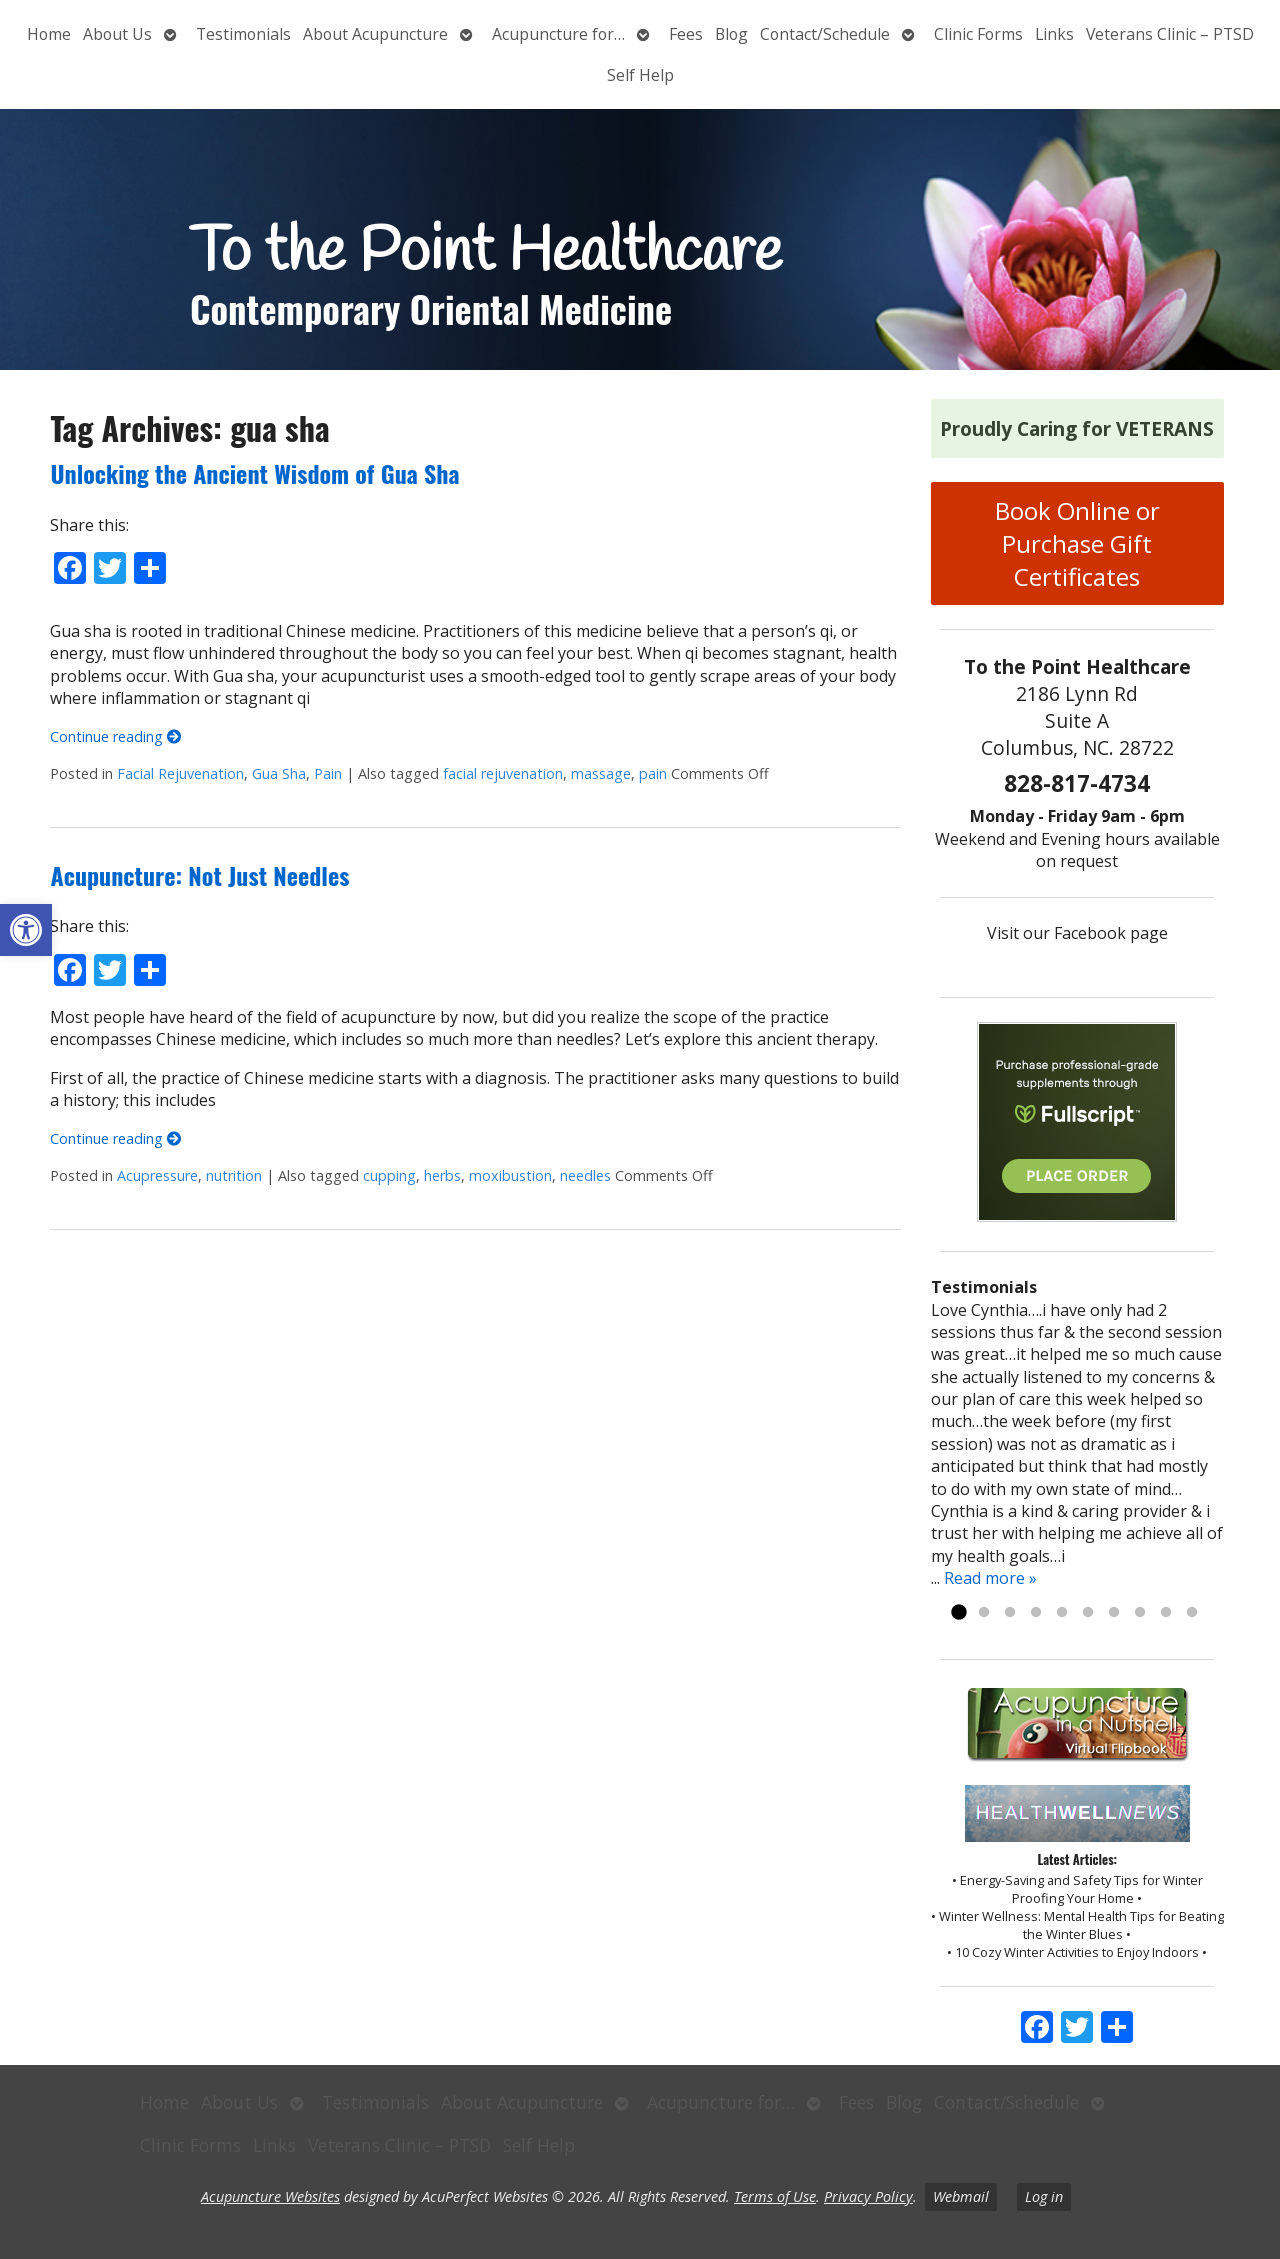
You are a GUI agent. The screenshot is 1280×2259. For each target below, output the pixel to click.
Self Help (640, 75)
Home (49, 34)
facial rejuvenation (503, 773)
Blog (731, 34)
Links (1054, 34)
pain (653, 773)
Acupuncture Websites (270, 2196)
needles (585, 1175)
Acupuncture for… (558, 34)
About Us (117, 34)
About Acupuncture (375, 34)
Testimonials (243, 34)
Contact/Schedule (825, 34)
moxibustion (510, 1175)
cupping (389, 1175)
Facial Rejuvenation (180, 773)
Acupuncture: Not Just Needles (199, 875)
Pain (328, 773)
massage (601, 773)
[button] (26, 930)
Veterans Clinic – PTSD (1170, 34)
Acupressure (157, 1175)
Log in (1044, 2196)
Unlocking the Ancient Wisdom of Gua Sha (254, 473)
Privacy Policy (868, 2196)
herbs (442, 1175)
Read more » (990, 1578)
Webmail (961, 2196)
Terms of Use (775, 2196)
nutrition (234, 1175)
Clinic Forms (978, 34)
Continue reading (115, 736)
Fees (686, 34)
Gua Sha (279, 773)
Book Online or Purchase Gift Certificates (1077, 543)
